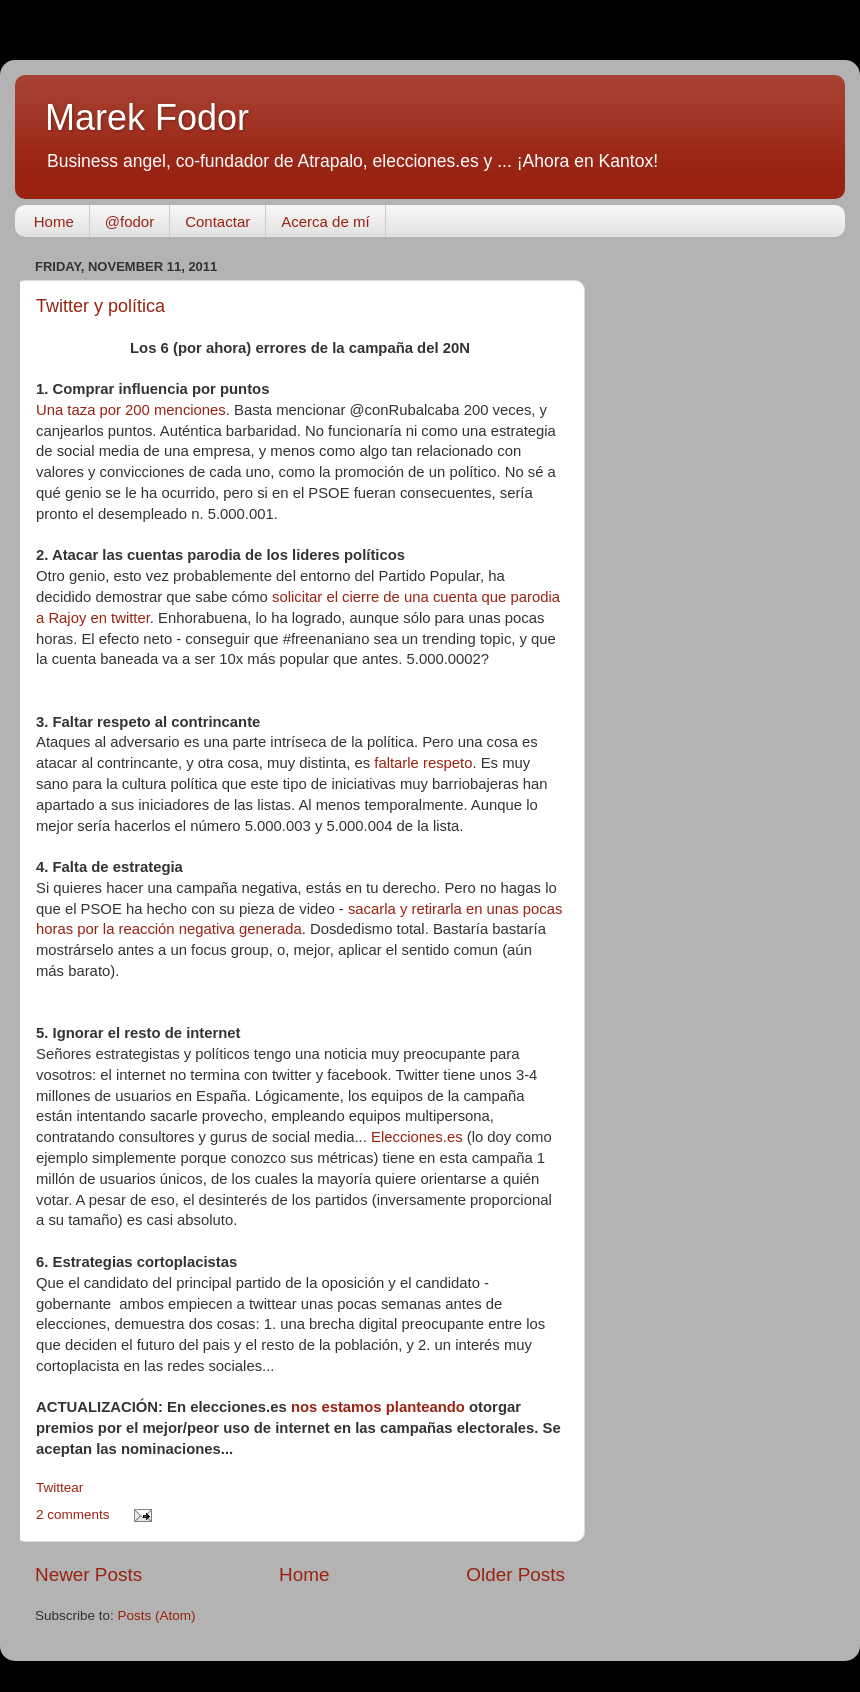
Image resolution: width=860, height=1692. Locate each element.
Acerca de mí (325, 221)
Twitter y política (100, 306)
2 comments (73, 1514)
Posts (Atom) (157, 1615)
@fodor (129, 221)
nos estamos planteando (378, 1407)
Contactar (217, 221)
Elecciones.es (417, 1137)
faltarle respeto (421, 763)
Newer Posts (88, 1574)
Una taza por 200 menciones (131, 410)
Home (54, 221)
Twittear (59, 1487)
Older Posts (515, 1574)
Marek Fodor (147, 117)
